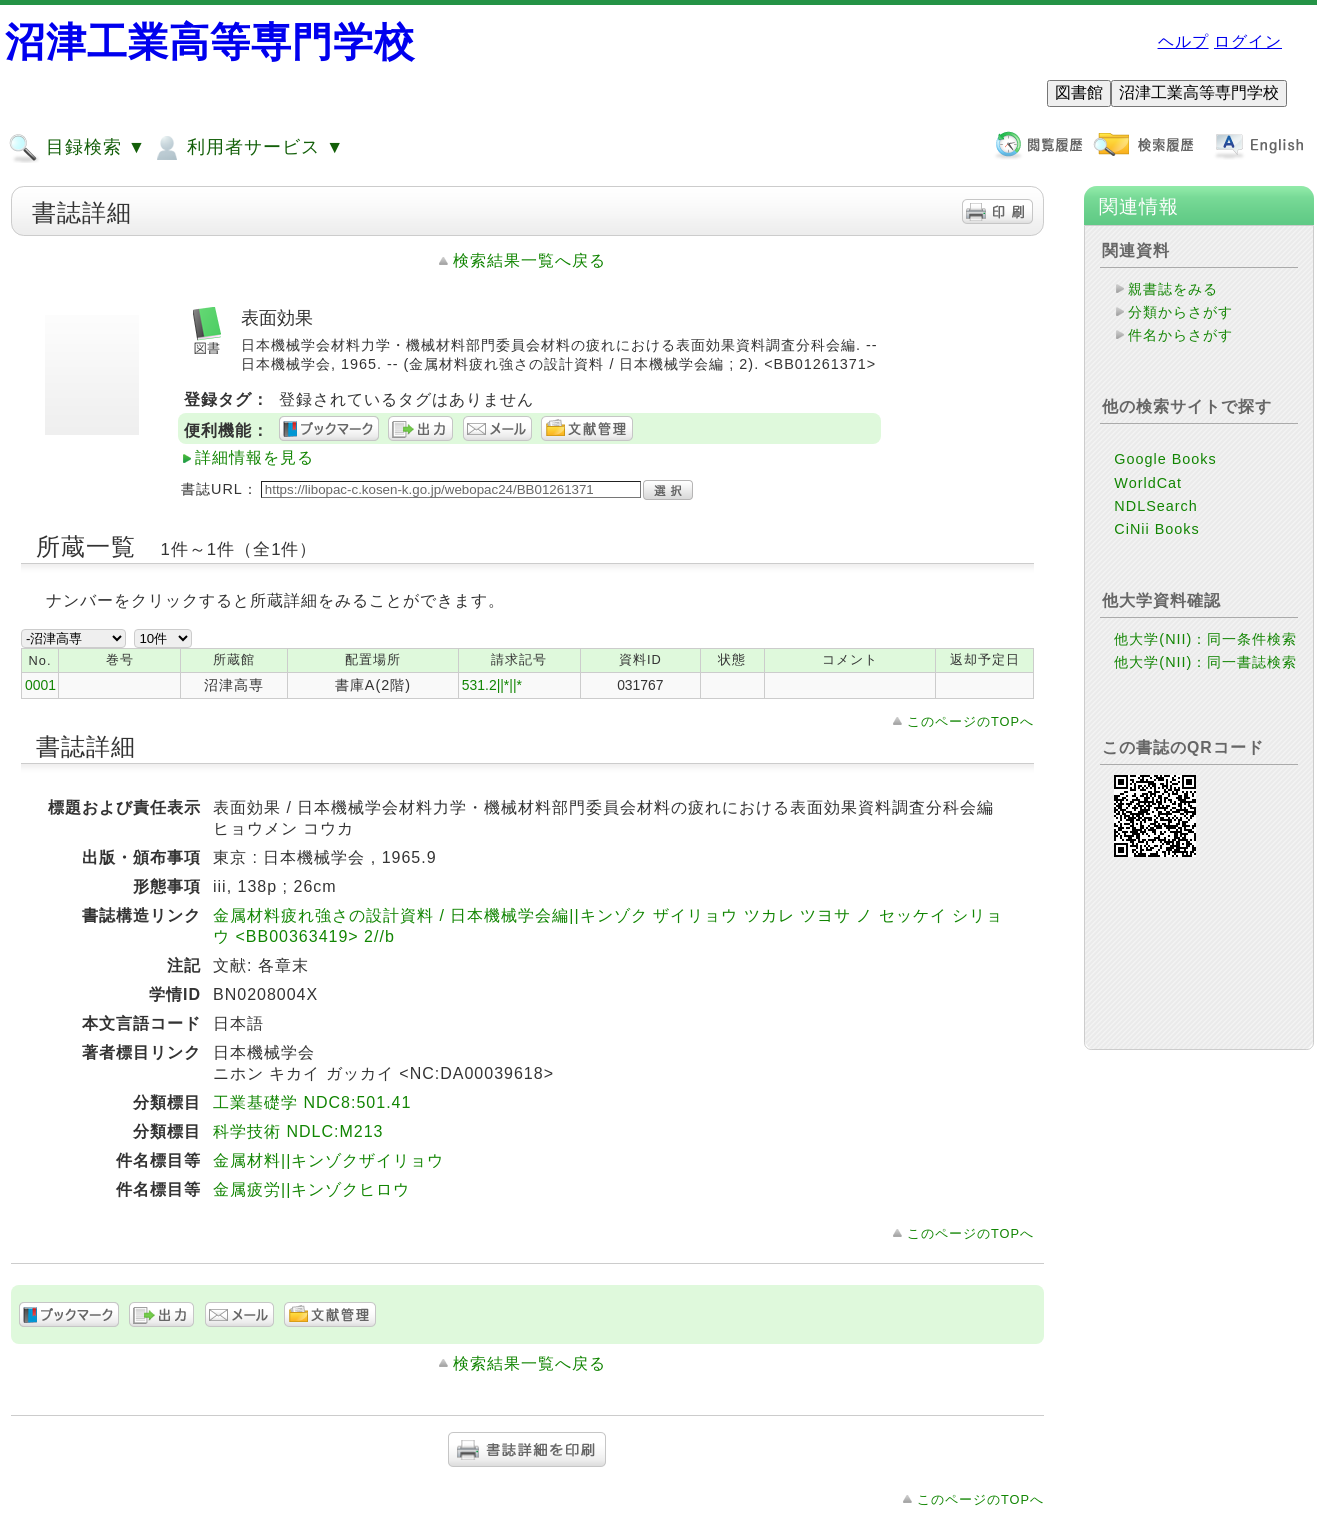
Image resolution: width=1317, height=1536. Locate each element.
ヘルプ (1183, 41)
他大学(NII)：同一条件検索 (1205, 639)
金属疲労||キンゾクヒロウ (311, 1189)
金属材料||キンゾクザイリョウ (328, 1160)
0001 (40, 685)
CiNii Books (1156, 529)
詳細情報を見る (254, 457)
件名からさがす (1180, 335)
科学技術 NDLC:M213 (298, 1131)
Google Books (1165, 459)
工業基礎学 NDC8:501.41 (312, 1102)
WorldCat (1148, 483)
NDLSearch (1155, 506)
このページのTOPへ (970, 721)
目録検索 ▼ (77, 148)
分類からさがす (1180, 312)
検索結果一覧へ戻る (529, 260)
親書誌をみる (1173, 289)
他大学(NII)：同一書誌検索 (1205, 662)
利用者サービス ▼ (247, 148)
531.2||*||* (492, 685)
